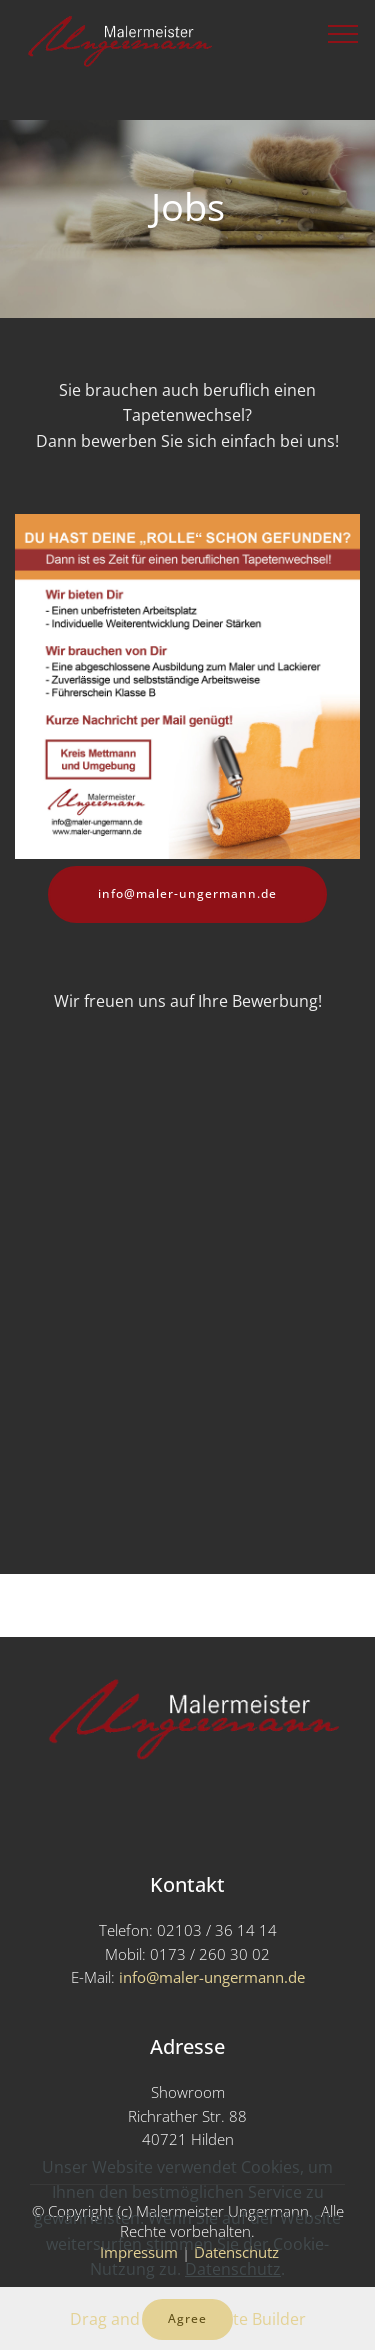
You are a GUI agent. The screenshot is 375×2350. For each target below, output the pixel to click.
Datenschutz (233, 2269)
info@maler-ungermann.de (187, 893)
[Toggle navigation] (343, 33)
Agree (187, 2318)
